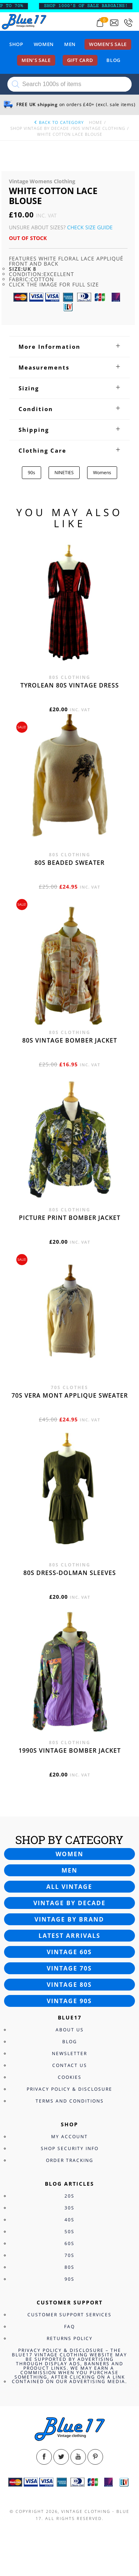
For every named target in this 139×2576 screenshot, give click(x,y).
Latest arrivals (69, 1936)
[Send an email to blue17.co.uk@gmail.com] (114, 23)
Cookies (70, 2077)
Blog (113, 60)
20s (69, 2196)
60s (69, 2243)
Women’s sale (108, 44)
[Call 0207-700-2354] (128, 23)
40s (69, 2219)
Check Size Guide (90, 227)
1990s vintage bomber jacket (70, 1750)
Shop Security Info (70, 2148)
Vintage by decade (69, 1903)
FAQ (69, 2326)
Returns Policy (70, 2338)
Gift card (80, 60)
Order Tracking (69, 2160)
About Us (70, 2030)
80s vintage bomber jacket (69, 1040)
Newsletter (69, 2053)
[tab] (69, 346)
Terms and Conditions (70, 2101)
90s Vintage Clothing (99, 128)
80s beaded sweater (69, 863)
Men (70, 44)
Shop (16, 44)
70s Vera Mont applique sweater (69, 1395)
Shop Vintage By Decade (39, 128)
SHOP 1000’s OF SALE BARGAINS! (91, 6)
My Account (69, 2136)
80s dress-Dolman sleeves (69, 1573)
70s (69, 2255)
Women (44, 44)
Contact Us (69, 2065)
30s (69, 2208)
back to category (58, 122)
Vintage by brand (69, 1919)
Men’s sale (36, 60)
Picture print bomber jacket (69, 1218)
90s (31, 472)
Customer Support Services (69, 2314)
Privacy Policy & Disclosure (69, 2089)
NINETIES (64, 472)
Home (95, 122)
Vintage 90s (69, 2001)
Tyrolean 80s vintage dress (69, 685)
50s (69, 2231)
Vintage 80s (69, 1985)
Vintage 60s (69, 1952)
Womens (102, 472)
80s (69, 2267)
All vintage (69, 1887)
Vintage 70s (69, 1968)
